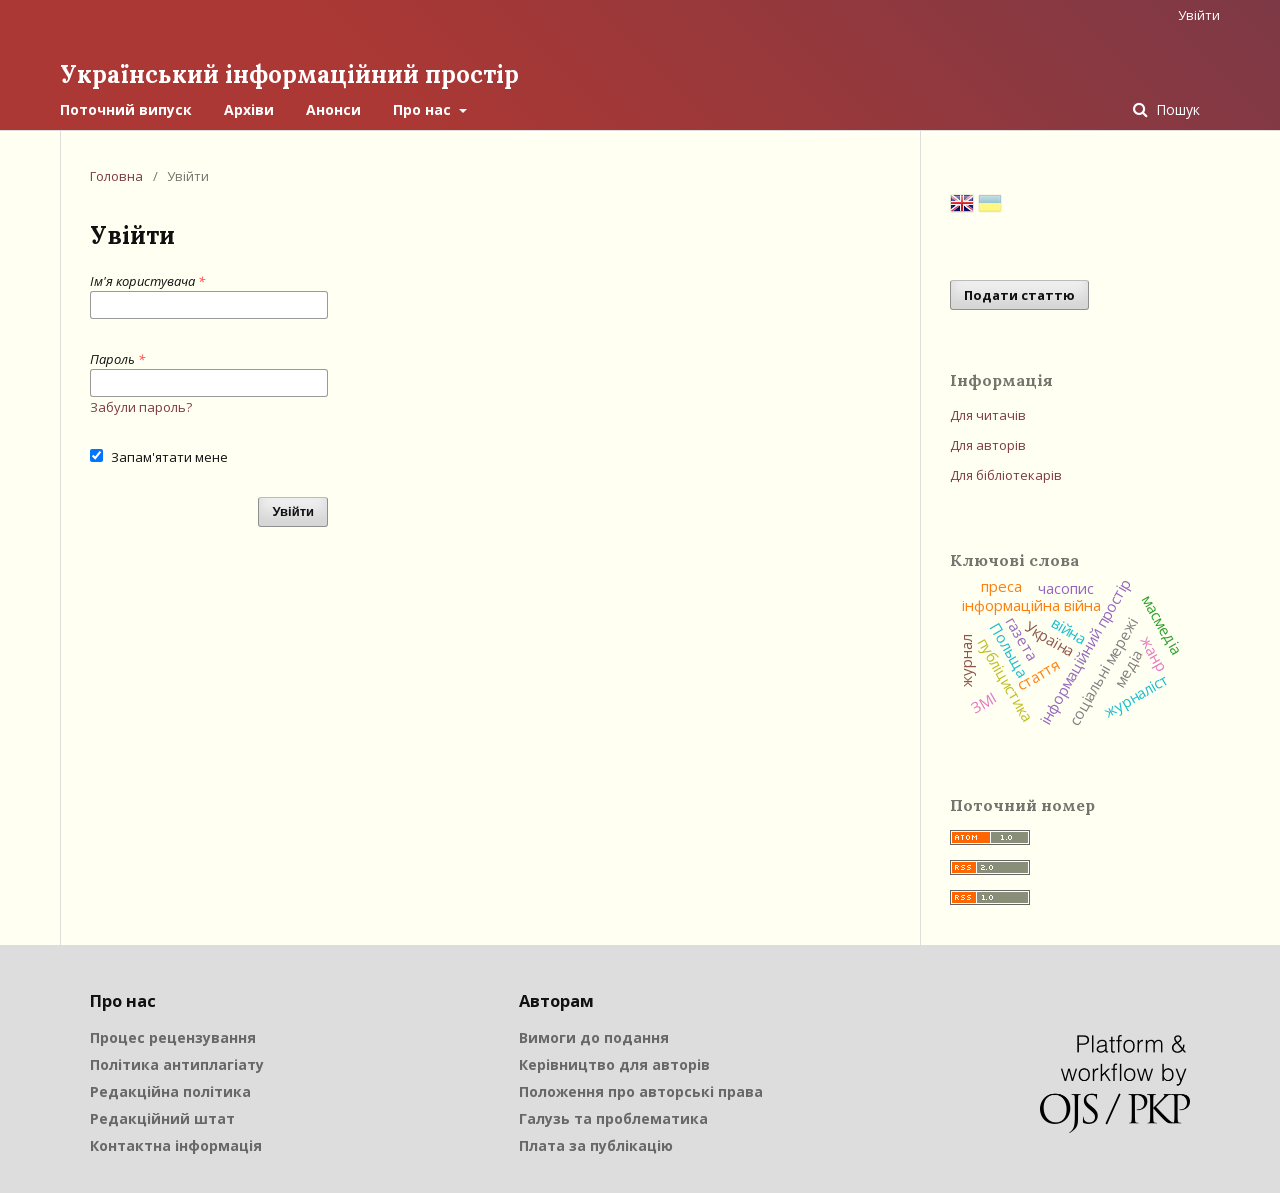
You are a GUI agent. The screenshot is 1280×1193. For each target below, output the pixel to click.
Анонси (333, 109)
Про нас (424, 109)
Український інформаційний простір (289, 74)
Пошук (1176, 109)
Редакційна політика (170, 1091)
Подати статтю (1019, 295)
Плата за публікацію (596, 1145)
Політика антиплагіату (177, 1064)
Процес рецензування (173, 1037)
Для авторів (988, 445)
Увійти (1199, 15)
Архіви (249, 109)
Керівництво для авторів (614, 1064)
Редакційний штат (162, 1118)
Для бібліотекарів (1006, 475)
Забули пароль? (141, 407)
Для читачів (988, 415)
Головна (116, 176)
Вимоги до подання (594, 1037)
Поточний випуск (126, 109)
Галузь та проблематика (613, 1118)
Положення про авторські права (641, 1091)
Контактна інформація (176, 1145)
